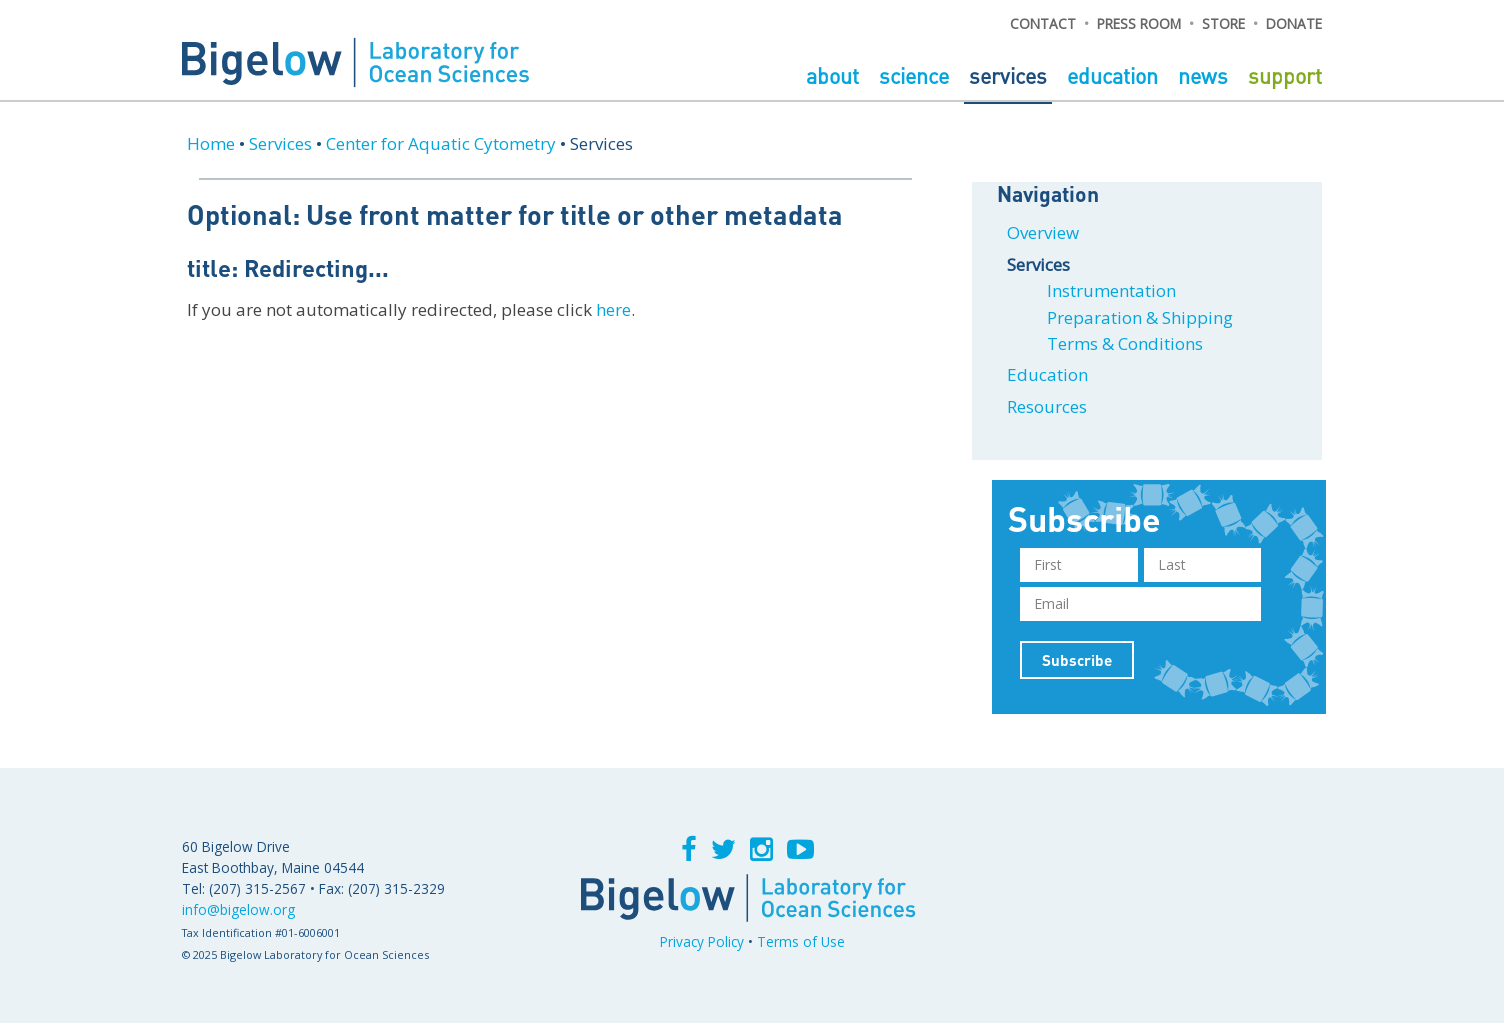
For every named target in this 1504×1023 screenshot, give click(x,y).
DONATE (1294, 23)
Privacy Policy (702, 941)
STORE (1223, 23)
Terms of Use (801, 941)
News (1205, 75)
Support (1285, 75)
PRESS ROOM (1139, 23)
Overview (1043, 232)
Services (1010, 75)
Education (1115, 75)
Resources (1047, 406)
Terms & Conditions (1125, 343)
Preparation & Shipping (1140, 317)
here (613, 309)
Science (916, 75)
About (835, 75)
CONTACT (1043, 23)
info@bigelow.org (238, 909)
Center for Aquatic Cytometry (441, 143)
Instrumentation (1111, 290)
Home (211, 143)
